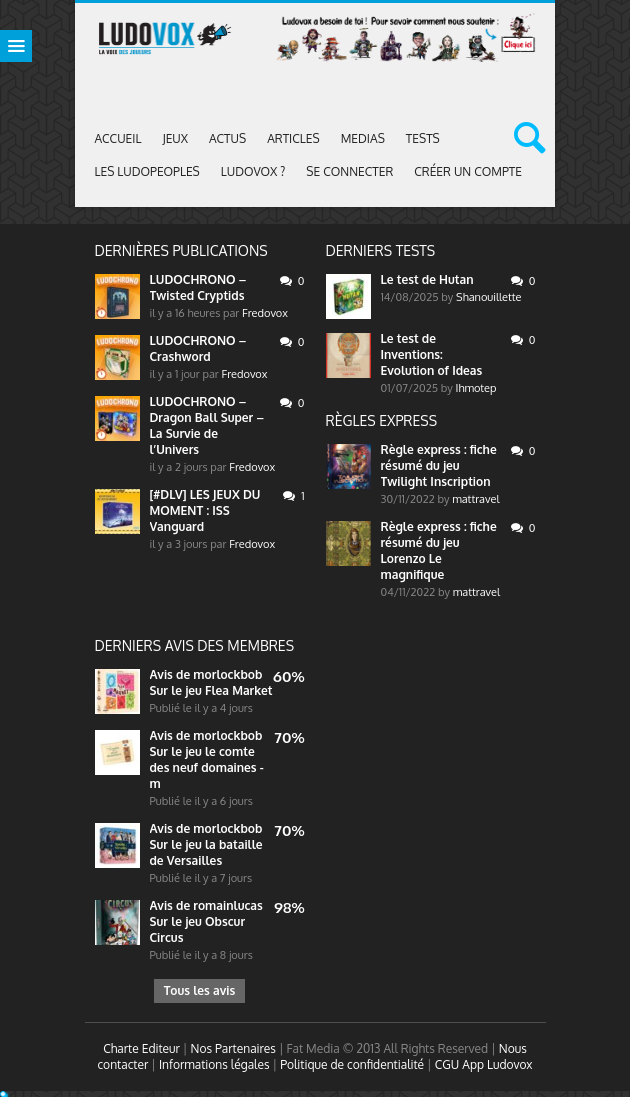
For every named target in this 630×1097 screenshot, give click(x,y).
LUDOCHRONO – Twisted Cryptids (198, 287)
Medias (363, 138)
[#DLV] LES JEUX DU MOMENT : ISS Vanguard (205, 510)
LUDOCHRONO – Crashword (198, 348)
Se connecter (349, 171)
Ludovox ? (253, 171)
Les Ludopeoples (147, 171)
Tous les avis (199, 990)
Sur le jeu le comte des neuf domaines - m (207, 767)
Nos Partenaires (233, 1048)
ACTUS (227, 138)
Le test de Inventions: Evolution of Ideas (432, 354)
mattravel (475, 499)
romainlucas (227, 905)
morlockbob (227, 674)
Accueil (118, 138)
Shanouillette (489, 297)
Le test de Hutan (427, 279)
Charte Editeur (141, 1048)
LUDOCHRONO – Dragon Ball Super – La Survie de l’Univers (207, 425)
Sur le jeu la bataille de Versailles (206, 852)
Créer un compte (468, 171)
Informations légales (214, 1064)
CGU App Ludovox (484, 1064)
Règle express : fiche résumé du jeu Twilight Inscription (439, 465)
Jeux (175, 138)
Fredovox (265, 313)
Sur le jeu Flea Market (211, 690)
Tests (423, 138)
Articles (293, 138)
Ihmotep (476, 388)
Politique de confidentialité (352, 1064)
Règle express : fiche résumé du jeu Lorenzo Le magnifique (439, 550)
